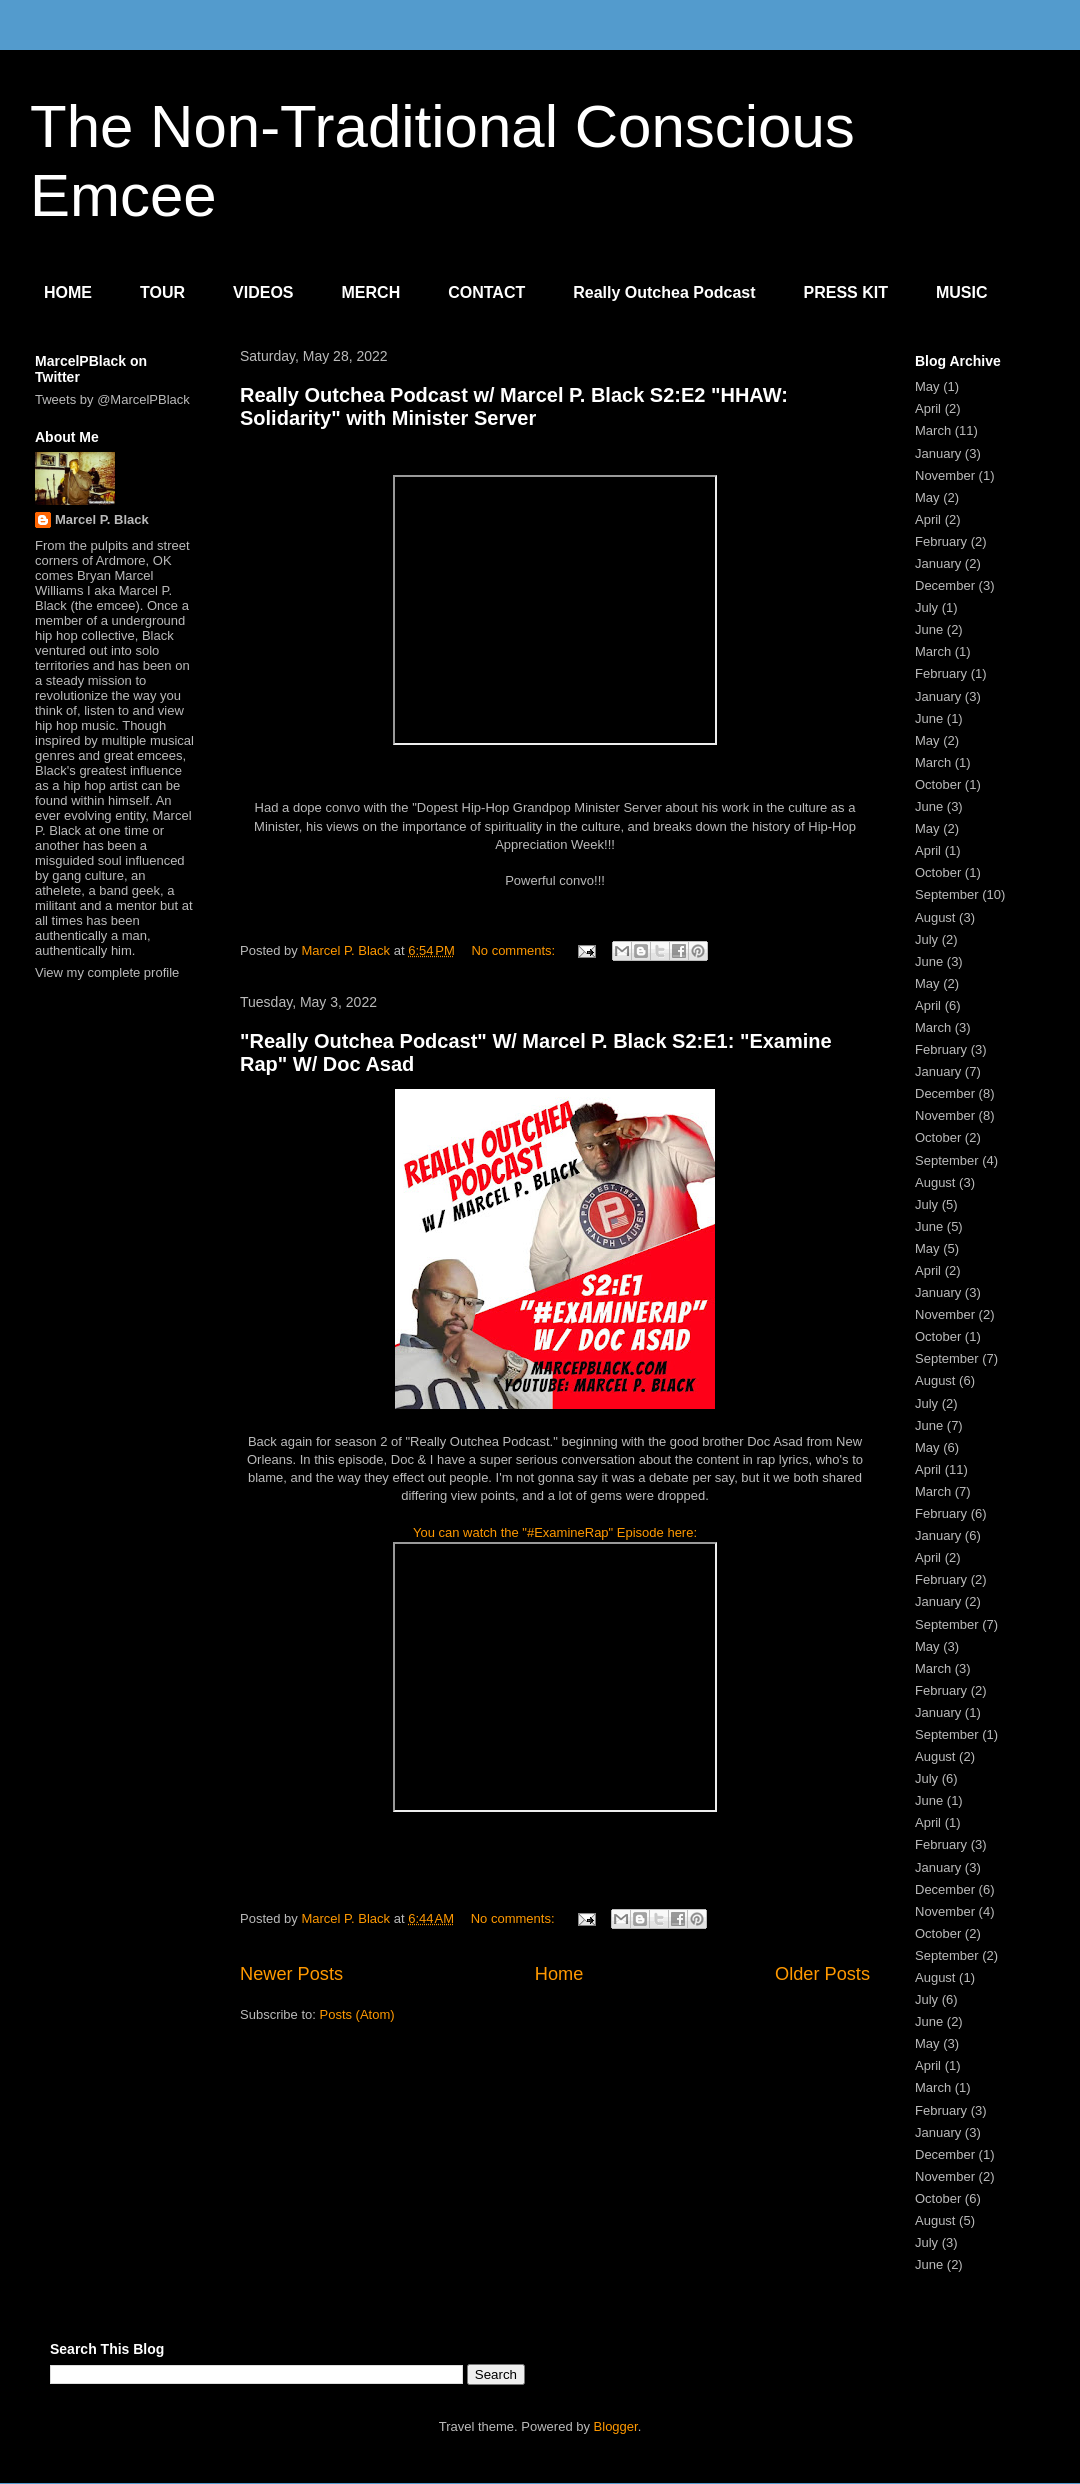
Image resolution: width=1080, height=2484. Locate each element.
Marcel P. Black (102, 519)
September (947, 894)
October (938, 784)
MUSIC (962, 292)
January (938, 453)
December (945, 585)
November (945, 475)
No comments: (514, 950)
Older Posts (822, 1974)
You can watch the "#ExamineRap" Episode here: (555, 1532)
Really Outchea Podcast (664, 292)
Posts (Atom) (357, 2014)
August (935, 917)
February (941, 541)
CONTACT (486, 292)
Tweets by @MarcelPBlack (112, 399)
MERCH (371, 292)
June (929, 629)
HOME (68, 292)
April (928, 408)
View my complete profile (107, 972)
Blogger (616, 2426)
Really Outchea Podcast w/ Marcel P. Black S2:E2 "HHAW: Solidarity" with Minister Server (514, 406)
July (926, 607)
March (933, 430)
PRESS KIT (846, 292)
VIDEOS (263, 292)
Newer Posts (291, 1974)
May (927, 386)
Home (559, 1974)
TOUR (162, 292)
